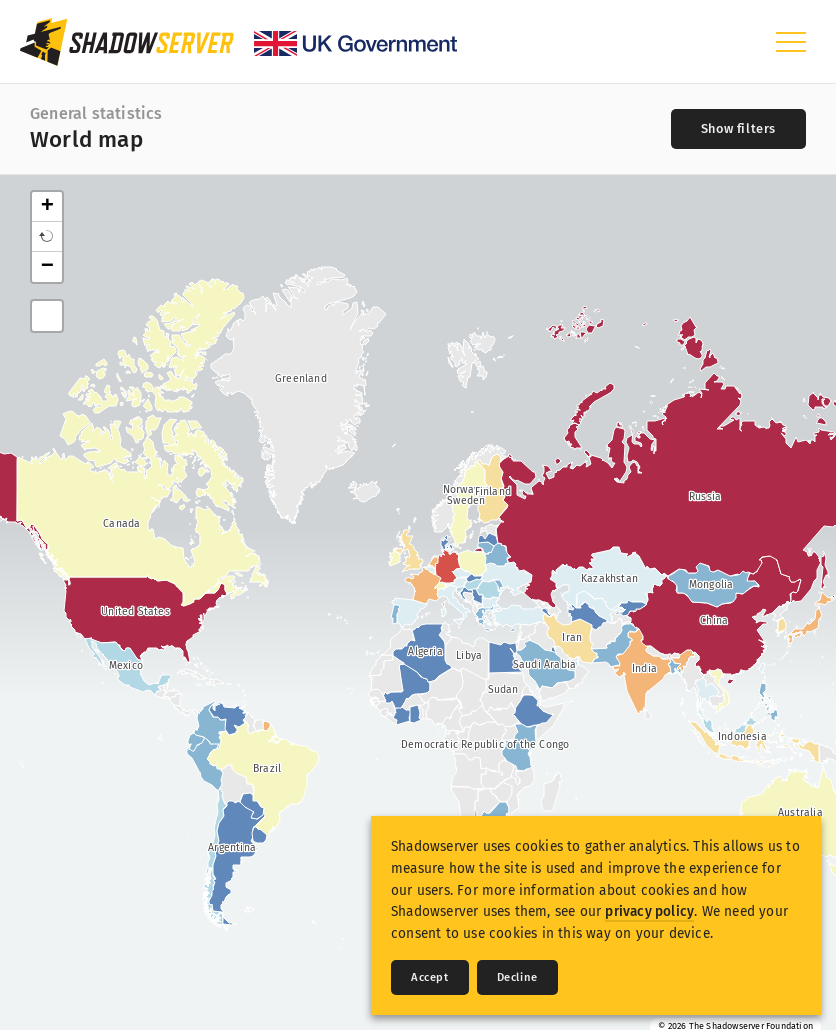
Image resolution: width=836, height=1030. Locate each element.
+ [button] (47, 207)
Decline (517, 977)
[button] (47, 237)
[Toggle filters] (738, 129)
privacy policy (649, 911)
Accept (430, 977)
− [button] (47, 267)
